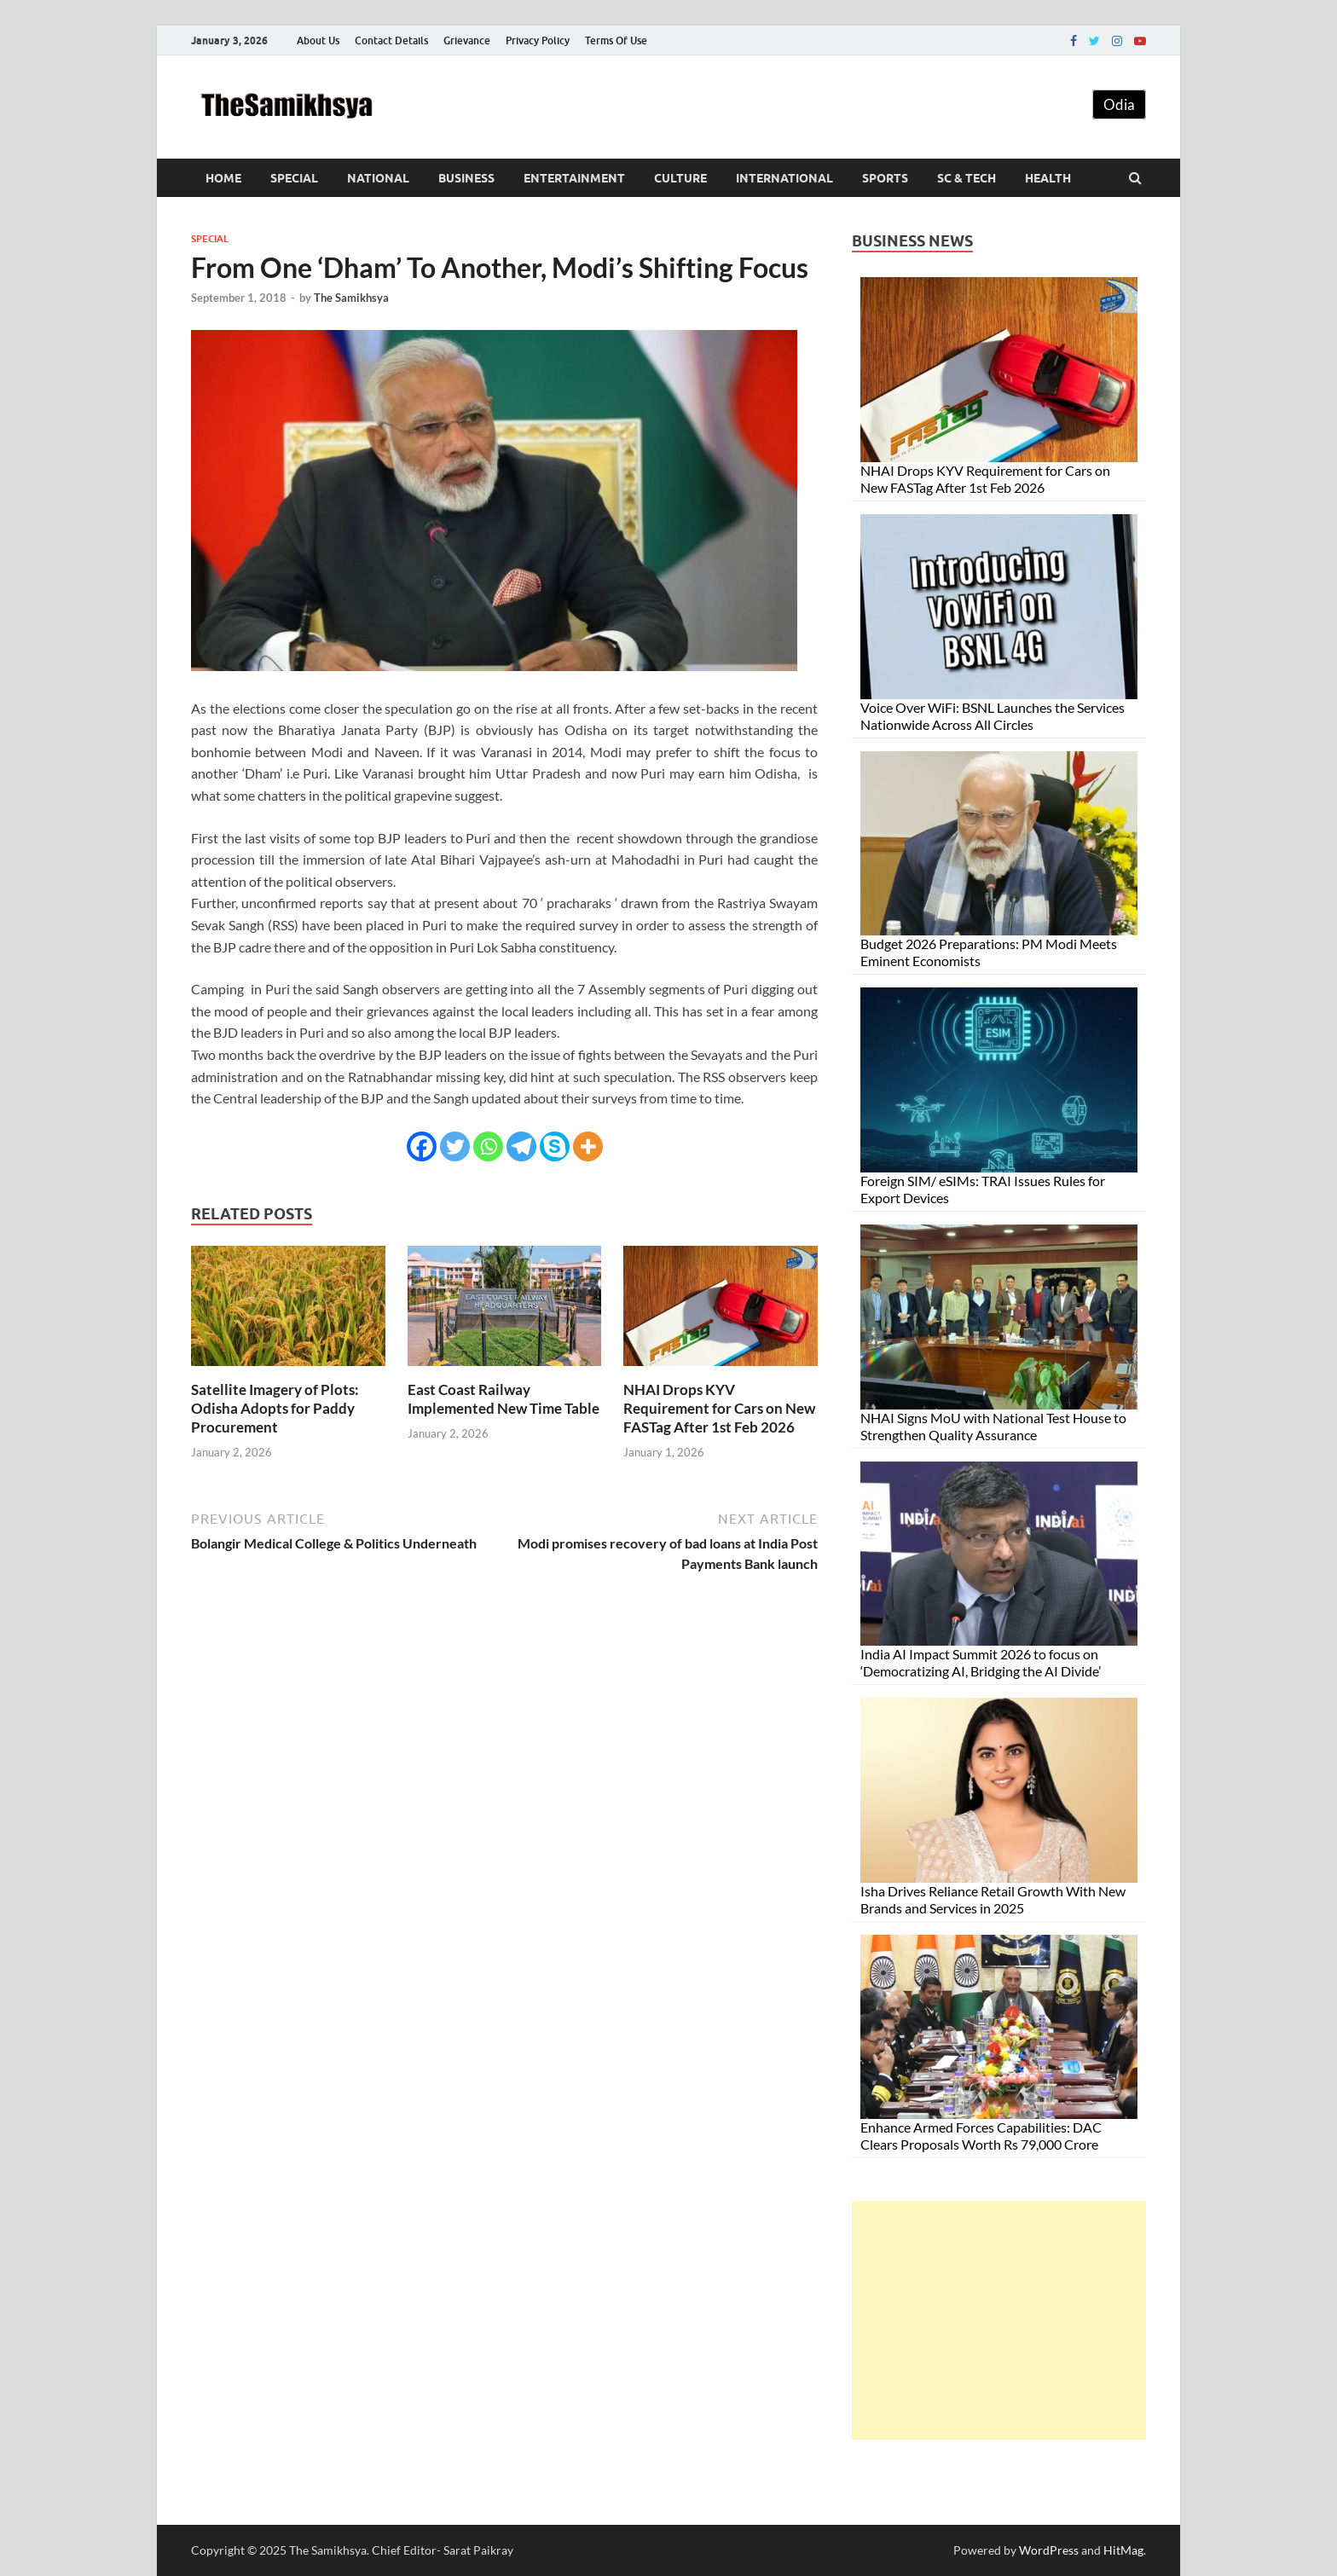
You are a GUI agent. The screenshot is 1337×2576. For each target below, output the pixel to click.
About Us (318, 40)
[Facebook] (422, 1146)
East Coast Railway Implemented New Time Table (503, 1399)
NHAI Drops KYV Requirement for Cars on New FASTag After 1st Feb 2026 (719, 1408)
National (378, 178)
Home (223, 178)
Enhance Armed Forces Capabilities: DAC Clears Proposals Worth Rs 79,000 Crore (981, 2135)
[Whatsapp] (488, 1146)
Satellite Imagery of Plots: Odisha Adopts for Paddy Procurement (275, 1408)
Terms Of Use (616, 40)
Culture (680, 178)
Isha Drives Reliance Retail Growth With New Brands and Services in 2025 (993, 1899)
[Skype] (555, 1146)
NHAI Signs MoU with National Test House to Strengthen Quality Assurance (993, 1426)
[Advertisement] (999, 2320)
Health (1048, 178)
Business (466, 178)
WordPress (1049, 2550)
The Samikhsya (351, 297)
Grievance (466, 40)
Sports (885, 178)
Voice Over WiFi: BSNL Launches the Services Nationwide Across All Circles (992, 715)
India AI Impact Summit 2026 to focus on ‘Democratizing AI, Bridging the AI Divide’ (980, 1662)
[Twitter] (455, 1146)
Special (294, 178)
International (784, 178)
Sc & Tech (966, 178)
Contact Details (391, 40)
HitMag (1123, 2550)
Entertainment (574, 178)
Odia (1119, 104)
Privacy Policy (538, 40)
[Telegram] (521, 1146)
